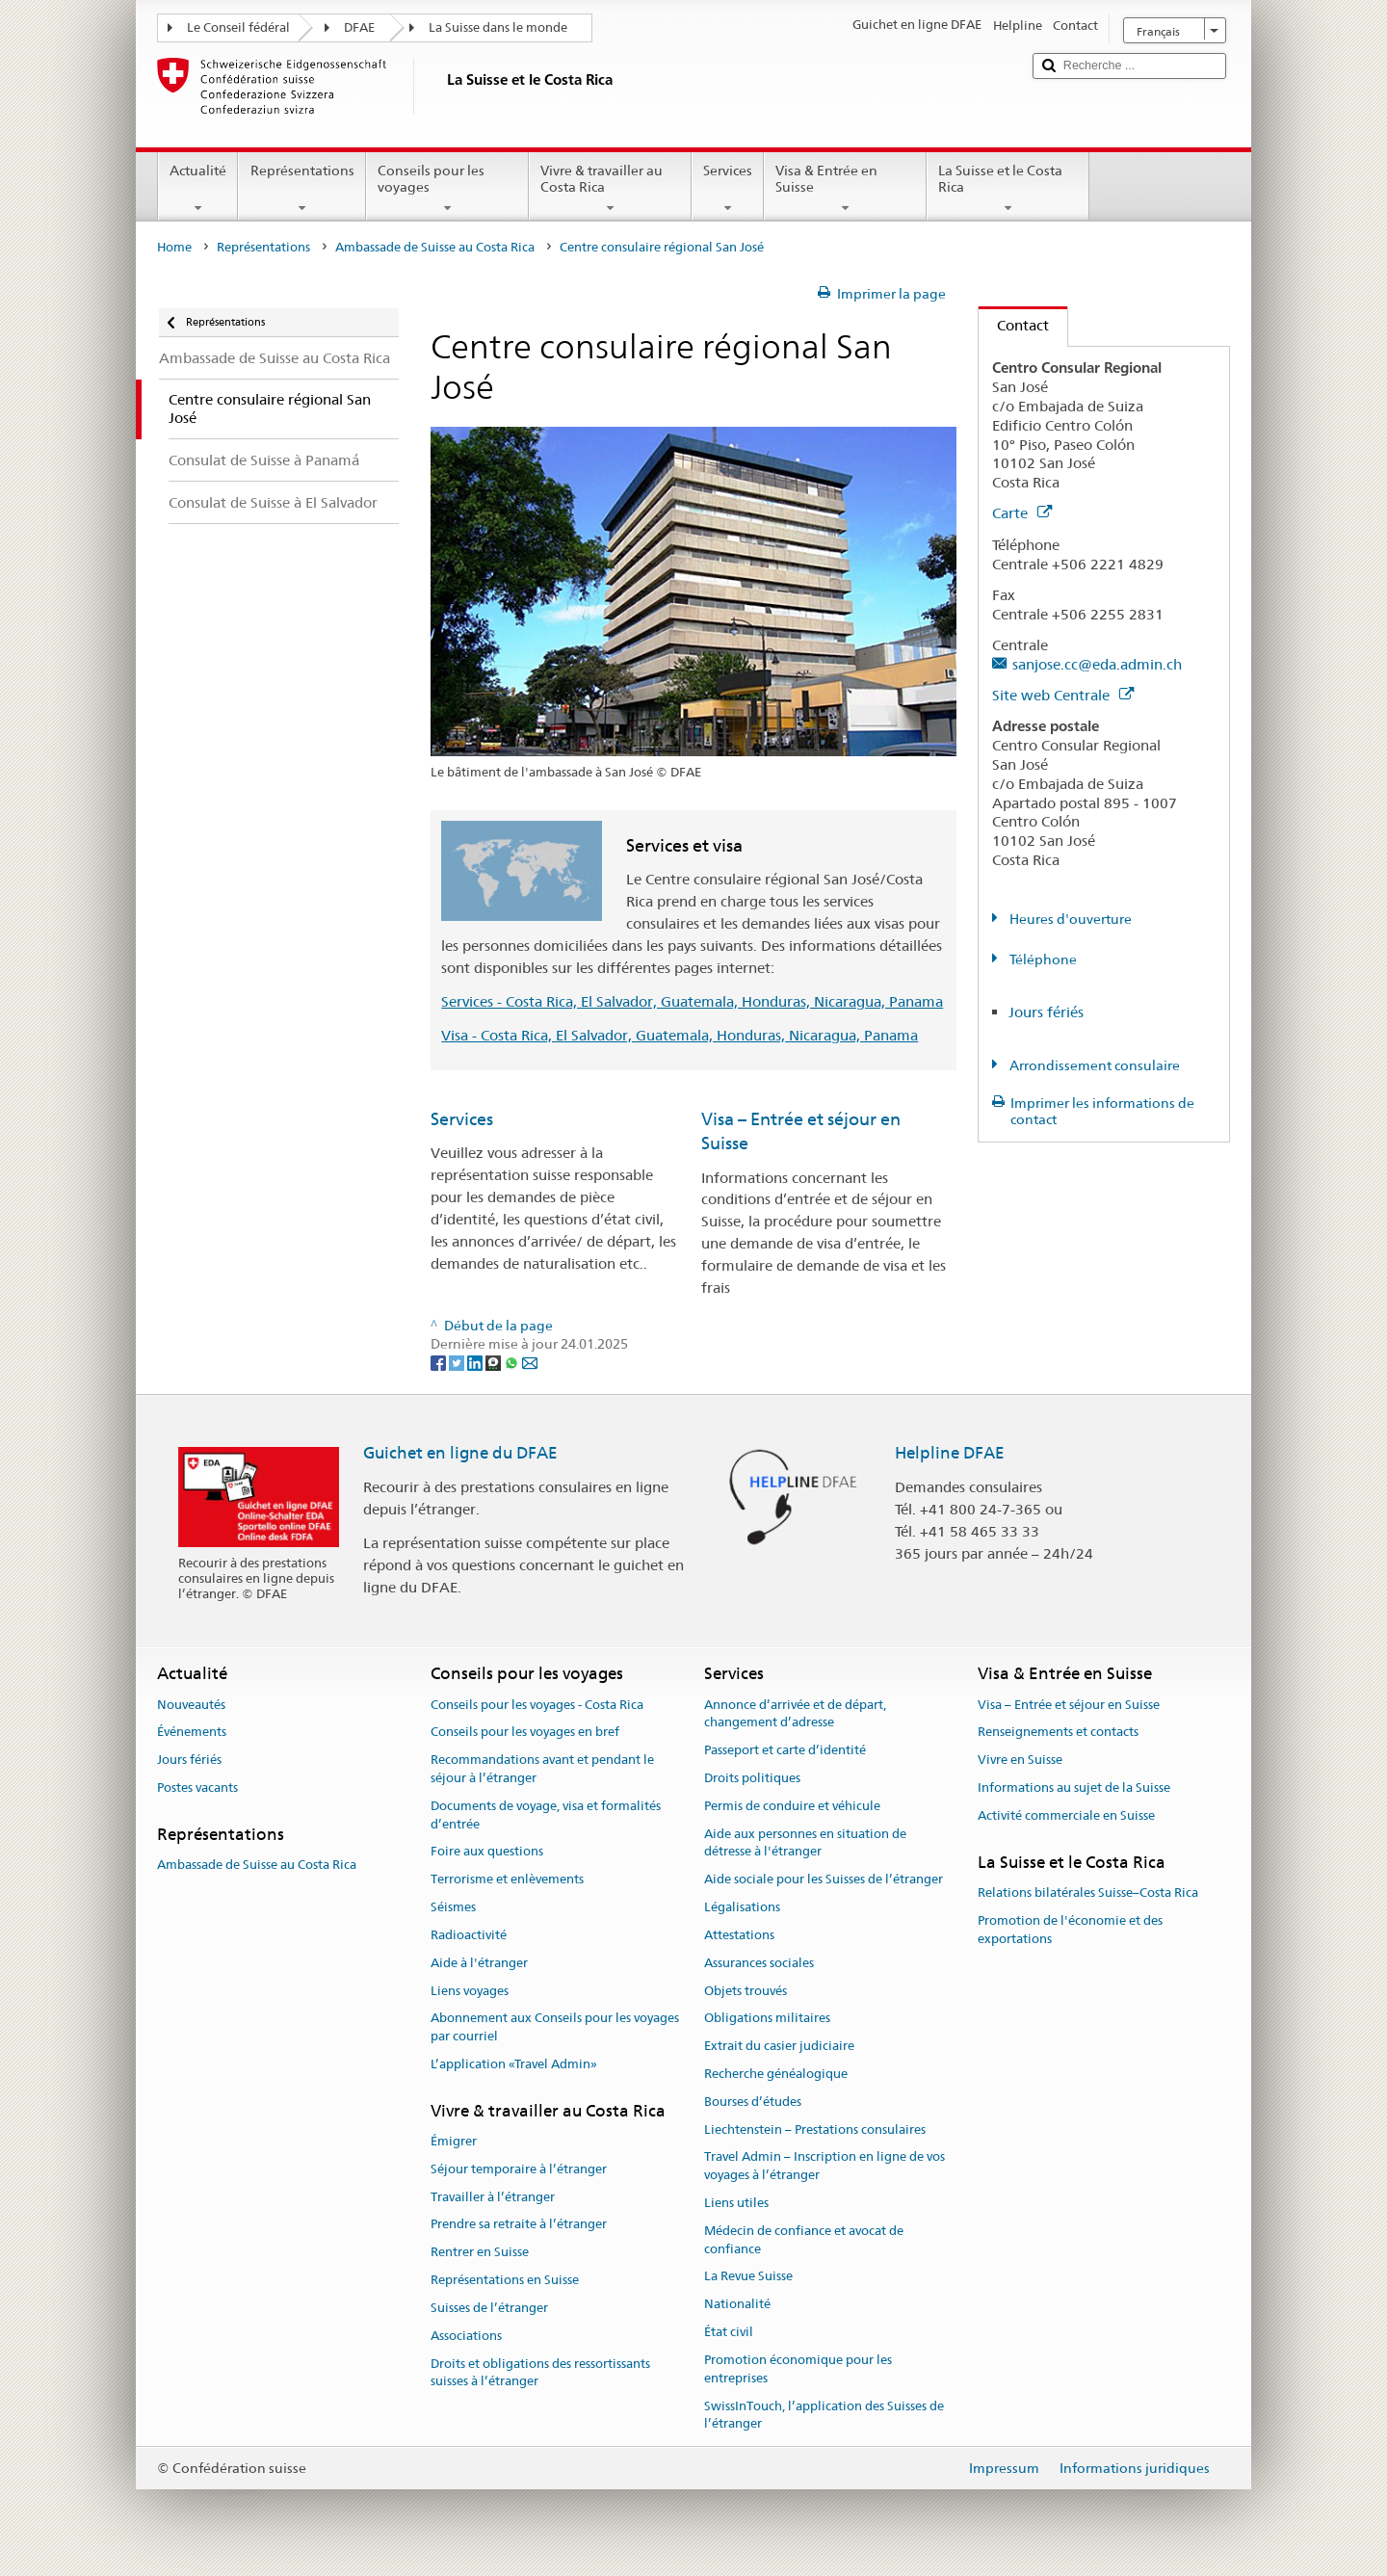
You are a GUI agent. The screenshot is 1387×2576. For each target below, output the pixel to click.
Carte (1022, 513)
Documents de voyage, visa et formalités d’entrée (546, 1815)
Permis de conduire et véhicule (792, 1806)
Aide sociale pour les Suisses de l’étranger (823, 1880)
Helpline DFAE (950, 1452)
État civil (728, 2332)
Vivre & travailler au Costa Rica (610, 189)
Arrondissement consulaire (1093, 1065)
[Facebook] (440, 1362)
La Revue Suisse (748, 2277)
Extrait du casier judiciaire (779, 2045)
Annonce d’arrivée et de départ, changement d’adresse (795, 1713)
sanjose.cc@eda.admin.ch (1097, 664)
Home (174, 247)
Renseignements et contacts (1058, 1732)
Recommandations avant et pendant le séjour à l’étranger (542, 1769)
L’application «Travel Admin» (514, 2064)
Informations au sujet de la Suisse (1074, 1787)
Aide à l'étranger (479, 1963)
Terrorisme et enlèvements (507, 1880)
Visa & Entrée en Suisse (845, 189)
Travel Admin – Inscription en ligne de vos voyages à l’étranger (824, 2166)
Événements (191, 1732)
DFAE (359, 27)
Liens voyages (470, 1991)
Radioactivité (469, 1935)
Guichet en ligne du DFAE (460, 1452)
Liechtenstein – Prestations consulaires (815, 2129)
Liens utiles (736, 2202)
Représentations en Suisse (505, 2280)
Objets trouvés (745, 1991)
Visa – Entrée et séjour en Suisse (1069, 1704)
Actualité (198, 189)
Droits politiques (752, 1778)
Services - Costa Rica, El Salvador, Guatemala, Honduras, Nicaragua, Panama (692, 1001)
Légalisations (742, 1907)
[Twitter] (458, 1362)
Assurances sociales (759, 1963)
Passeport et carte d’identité (785, 1751)
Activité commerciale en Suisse (1066, 1815)
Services (728, 189)
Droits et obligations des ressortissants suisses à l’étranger (540, 2372)
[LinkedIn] (476, 1362)
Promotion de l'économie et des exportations (1070, 1929)
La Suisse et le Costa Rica (1008, 189)
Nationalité (737, 2305)
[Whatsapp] (513, 1362)
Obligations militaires (767, 2018)
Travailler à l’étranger (493, 2197)
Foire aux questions (487, 1852)
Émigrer (454, 2141)
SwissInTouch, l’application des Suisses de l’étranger (824, 2415)
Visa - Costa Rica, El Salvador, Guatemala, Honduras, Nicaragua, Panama (679, 1035)
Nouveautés (191, 1704)
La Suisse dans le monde (498, 27)
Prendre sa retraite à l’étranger (519, 2225)
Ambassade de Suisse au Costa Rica (435, 247)
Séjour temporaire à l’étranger (519, 2169)
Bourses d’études (752, 2101)
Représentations (301, 189)
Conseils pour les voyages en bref (525, 1732)
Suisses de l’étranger (489, 2307)
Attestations (739, 1935)
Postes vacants (197, 1787)
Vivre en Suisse (1020, 1760)
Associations (466, 2335)
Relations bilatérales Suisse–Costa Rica (1088, 1892)
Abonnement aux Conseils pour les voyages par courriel (555, 2027)
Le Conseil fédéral (238, 27)
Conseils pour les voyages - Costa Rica (537, 1704)
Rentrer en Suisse (480, 2253)
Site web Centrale (1063, 695)
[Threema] (494, 1362)
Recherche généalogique (776, 2073)
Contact (1014, 325)
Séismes (453, 1907)
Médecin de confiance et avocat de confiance (803, 2239)
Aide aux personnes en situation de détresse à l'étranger (805, 1843)
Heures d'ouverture (1069, 919)
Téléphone (1042, 959)
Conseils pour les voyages (447, 189)
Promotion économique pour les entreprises (798, 2369)
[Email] (529, 1362)
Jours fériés (1046, 1012)
